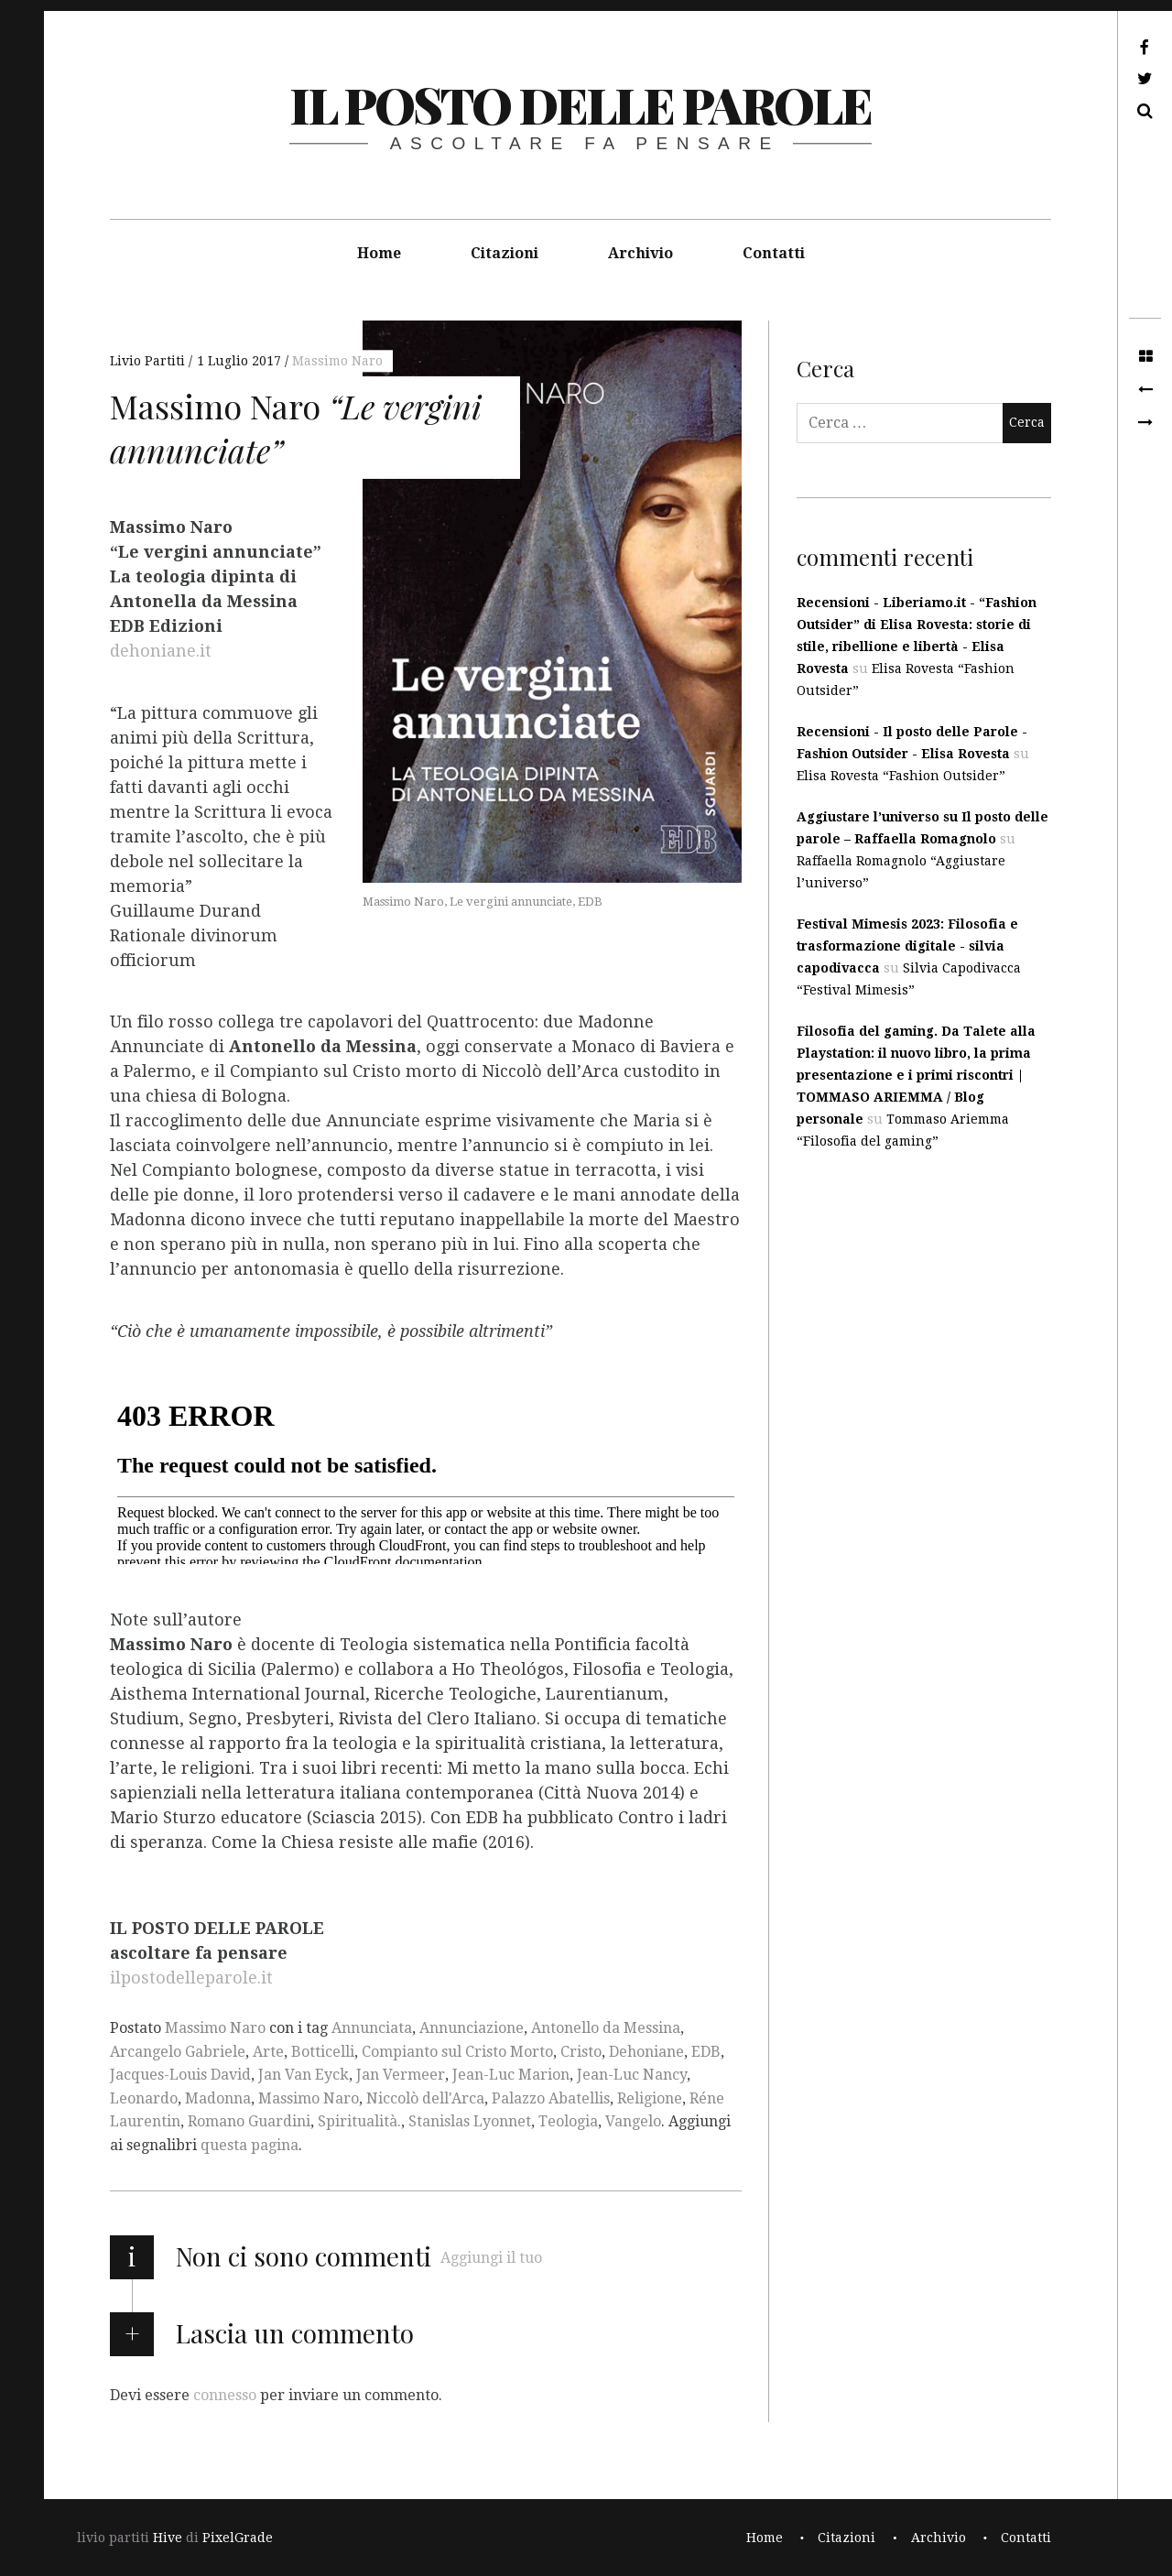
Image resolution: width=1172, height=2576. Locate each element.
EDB (706, 2051)
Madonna (218, 2098)
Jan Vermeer (400, 2074)
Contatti (774, 253)
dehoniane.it (161, 651)
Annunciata (371, 2028)
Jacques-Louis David (180, 2074)
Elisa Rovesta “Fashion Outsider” (901, 775)
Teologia (568, 2121)
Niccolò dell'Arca (425, 2098)
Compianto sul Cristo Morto (457, 2051)
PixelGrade (237, 2537)
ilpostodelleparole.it (191, 1978)
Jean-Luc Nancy (632, 2074)
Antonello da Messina (605, 2028)
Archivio (640, 253)
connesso (224, 2394)
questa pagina (249, 2145)
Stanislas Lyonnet (469, 2121)
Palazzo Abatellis (551, 2098)
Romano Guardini (249, 2121)
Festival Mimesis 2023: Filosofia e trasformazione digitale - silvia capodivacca (907, 946)
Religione (649, 2098)
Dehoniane (646, 2051)
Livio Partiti (149, 360)
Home (379, 253)
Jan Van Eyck (303, 2074)
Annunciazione (471, 2028)
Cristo (581, 2051)
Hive (167, 2537)
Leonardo (144, 2098)
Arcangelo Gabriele (177, 2051)
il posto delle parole (580, 104)
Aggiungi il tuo (491, 2257)
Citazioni (504, 253)
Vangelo (633, 2121)
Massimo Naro (337, 360)
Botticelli (322, 2051)
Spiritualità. (359, 2121)
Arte (268, 2051)
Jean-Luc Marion (511, 2074)
